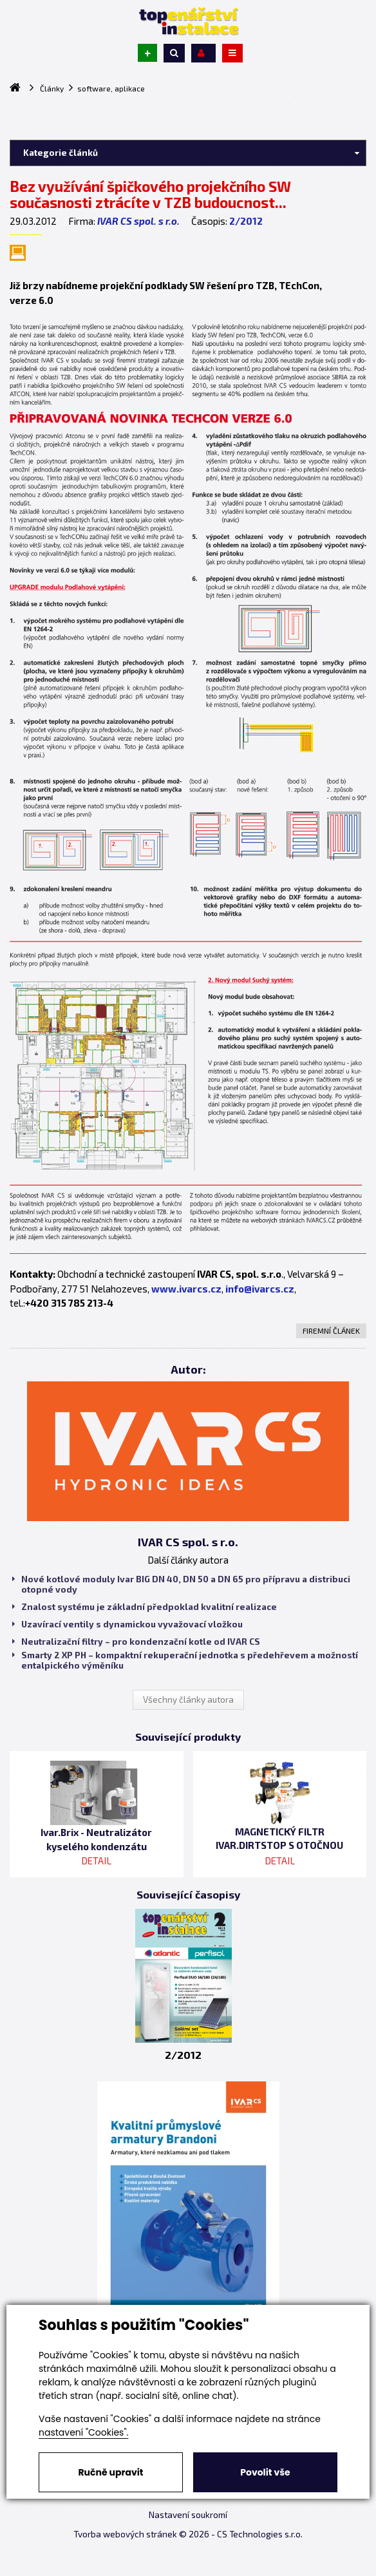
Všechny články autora (188, 1699)
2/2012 (246, 221)
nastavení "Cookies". (83, 2432)
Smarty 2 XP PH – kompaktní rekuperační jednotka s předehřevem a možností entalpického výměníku (185, 1660)
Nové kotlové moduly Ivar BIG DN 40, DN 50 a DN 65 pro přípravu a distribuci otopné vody (181, 1584)
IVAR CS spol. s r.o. (138, 221)
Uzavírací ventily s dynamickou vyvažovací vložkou (127, 1624)
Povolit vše (265, 2472)
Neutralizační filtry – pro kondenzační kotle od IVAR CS (136, 1641)
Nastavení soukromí (188, 2515)
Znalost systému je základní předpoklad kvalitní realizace (144, 1607)
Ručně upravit (110, 2472)
